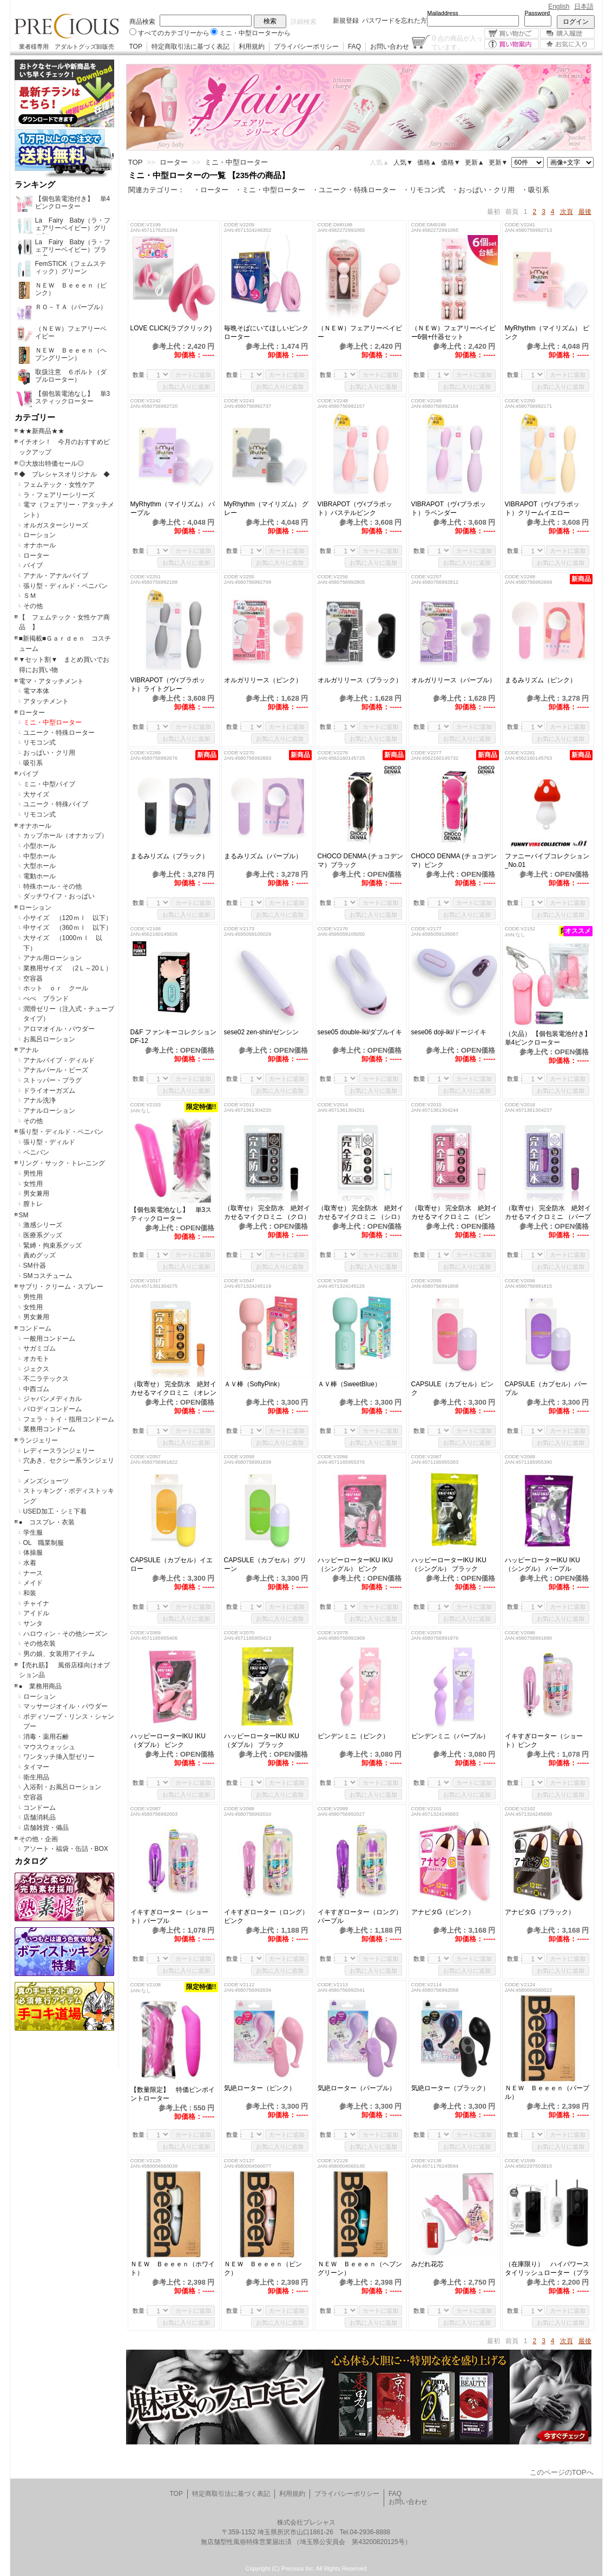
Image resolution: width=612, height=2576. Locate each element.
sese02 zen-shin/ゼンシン (261, 1032)
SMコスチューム (47, 1276)
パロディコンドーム (52, 1409)
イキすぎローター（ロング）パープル (360, 1916)
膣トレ (33, 1204)
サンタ (33, 1623)
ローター (36, 555)
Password (537, 13)
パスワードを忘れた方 (394, 20)
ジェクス (36, 1369)
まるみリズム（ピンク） (547, 680)
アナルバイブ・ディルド (59, 1060)
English (558, 6)
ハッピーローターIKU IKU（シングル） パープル (542, 1564)
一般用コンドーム (49, 1338)
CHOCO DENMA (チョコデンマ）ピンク (454, 860)
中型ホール (39, 856)
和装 (29, 1593)
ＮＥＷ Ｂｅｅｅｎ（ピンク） (263, 2268)
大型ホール (39, 866)
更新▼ (498, 162)
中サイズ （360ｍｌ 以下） (67, 927)
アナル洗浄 (39, 1100)
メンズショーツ (46, 1481)
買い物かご (511, 33)
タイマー (36, 1767)
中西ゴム (36, 1389)
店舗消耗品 (39, 1817)
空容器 (33, 978)
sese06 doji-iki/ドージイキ (448, 1032)
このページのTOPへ (562, 2472)
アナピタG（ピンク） (443, 1912)
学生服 (33, 1532)
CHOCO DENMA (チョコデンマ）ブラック (360, 860)
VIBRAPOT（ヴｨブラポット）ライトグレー (168, 684)
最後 (584, 212)
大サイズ (36, 794)
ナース (33, 1573)
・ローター (210, 190)
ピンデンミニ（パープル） (450, 1736)
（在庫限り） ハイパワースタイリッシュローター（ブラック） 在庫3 (547, 2268)
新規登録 (346, 20)
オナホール (39, 545)
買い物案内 (511, 44)
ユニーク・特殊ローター (59, 732)
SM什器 (34, 1265)
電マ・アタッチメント (51, 681)
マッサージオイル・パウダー (65, 1706)
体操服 (33, 1552)
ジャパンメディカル (52, 1399)
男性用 (33, 1173)
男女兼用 (36, 1193)
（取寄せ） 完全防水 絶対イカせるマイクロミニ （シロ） (361, 1212)
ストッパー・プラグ (52, 1080)
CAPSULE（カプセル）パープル (546, 1388)
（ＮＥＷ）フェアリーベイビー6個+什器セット (453, 332)
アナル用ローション (52, 958)
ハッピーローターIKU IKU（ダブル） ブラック (261, 1740)
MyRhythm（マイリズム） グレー (266, 508)
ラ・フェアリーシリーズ (59, 495)
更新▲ (474, 162)
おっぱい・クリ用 (49, 753)
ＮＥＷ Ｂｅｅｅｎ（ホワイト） (172, 2268)
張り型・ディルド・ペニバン (65, 586)
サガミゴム (39, 1348)
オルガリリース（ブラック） (360, 680)
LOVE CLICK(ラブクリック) (171, 328)
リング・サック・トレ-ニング (62, 1163)
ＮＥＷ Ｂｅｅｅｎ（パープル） (547, 2092)
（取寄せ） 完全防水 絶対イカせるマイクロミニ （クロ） (267, 1212)
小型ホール (39, 846)
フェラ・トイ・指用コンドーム (68, 1419)
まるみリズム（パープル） (267, 856)
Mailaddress (442, 13)
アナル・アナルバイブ (55, 575)
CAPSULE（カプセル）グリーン (265, 1564)
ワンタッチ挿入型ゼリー (59, 1756)
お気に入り (567, 44)
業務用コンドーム (49, 1429)
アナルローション (49, 1110)
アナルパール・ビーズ (55, 1070)
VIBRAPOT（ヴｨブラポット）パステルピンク (355, 508)
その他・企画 (38, 1839)
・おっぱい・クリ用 (483, 190)
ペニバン (36, 1152)
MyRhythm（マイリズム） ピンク (547, 332)
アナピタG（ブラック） (540, 1912)
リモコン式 (39, 742)
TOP (135, 46)
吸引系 (33, 763)
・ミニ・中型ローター (270, 190)
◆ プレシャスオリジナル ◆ (64, 474)
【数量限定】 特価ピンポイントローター (172, 2094)
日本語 (584, 6)
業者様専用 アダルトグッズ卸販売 (66, 46)
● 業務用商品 (40, 1686)
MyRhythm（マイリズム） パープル (172, 508)
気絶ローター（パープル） (357, 2088)
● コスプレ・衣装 (47, 1522)
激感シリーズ (42, 1225)
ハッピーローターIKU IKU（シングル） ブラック (448, 1564)
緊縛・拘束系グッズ (52, 1245)
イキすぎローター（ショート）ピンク (544, 1740)
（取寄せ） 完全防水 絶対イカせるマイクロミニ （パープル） (548, 1212)
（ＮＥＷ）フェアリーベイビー (360, 332)
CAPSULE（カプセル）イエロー (171, 1564)
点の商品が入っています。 (457, 42)
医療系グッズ (42, 1235)
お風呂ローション (49, 1039)
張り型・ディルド (49, 1142)
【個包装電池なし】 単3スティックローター (171, 1214)
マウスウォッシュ (49, 1747)
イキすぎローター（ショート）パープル (169, 1916)
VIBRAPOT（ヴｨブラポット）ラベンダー (448, 508)
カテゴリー (35, 417)
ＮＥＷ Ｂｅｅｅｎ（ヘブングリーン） (360, 2268)
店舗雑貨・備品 (46, 1827)
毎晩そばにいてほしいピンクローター (266, 332)
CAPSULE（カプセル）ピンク (452, 1388)
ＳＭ (29, 595)
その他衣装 (39, 1643)
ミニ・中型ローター (52, 722)
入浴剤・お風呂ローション (62, 1787)
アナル (28, 1050)
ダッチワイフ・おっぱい (59, 896)
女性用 (33, 1184)
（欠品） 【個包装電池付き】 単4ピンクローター (548, 1038)
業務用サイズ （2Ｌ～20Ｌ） (67, 968)
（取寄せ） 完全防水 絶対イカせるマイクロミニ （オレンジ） (173, 1388)
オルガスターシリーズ (55, 525)
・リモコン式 (424, 190)
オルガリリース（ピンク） (263, 680)
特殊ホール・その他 (52, 886)
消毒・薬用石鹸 (46, 1736)
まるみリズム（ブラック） (172, 856)
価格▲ (427, 162)
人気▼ (403, 162)
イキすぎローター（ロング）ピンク (266, 1916)
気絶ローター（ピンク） (259, 2088)
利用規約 (252, 46)
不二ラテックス (46, 1378)
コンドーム (35, 1328)
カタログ (31, 1861)
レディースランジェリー (59, 1451)
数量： (141, 374)
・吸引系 (535, 190)
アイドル (36, 1613)
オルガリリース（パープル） (453, 680)
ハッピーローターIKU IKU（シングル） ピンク (355, 1564)
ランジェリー (38, 1440)
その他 (33, 606)
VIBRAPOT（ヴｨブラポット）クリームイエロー (542, 508)
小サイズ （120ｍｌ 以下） (67, 918)
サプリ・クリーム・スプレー (61, 1286)
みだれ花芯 (427, 2264)
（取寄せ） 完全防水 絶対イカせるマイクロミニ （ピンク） (454, 1212)
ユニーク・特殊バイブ (55, 804)
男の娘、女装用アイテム (59, 1654)
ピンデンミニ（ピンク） (353, 1736)
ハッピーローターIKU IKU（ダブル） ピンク (168, 1740)
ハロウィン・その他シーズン (65, 1634)
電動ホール (39, 876)
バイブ (33, 565)
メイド (33, 1583)
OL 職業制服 (47, 1543)
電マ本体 (36, 691)
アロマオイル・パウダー (59, 1029)
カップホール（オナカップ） (65, 835)
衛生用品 (36, 1777)
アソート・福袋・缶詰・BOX (65, 1849)
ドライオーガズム (49, 1090)
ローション (39, 535)
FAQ (354, 46)
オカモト (36, 1358)
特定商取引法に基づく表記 (190, 46)
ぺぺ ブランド (46, 998)
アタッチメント (46, 701)
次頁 (566, 212)
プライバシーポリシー (306, 46)
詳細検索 (304, 21)
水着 (29, 1563)
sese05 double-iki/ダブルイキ (360, 1032)
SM (24, 1215)
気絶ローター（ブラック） (450, 2088)
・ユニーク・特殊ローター (354, 190)
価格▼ (450, 162)
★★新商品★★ (41, 431)
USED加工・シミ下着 (55, 1511)
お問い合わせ (389, 46)
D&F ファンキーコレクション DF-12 (173, 1036)
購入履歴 (567, 33)
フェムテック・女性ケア (59, 484)
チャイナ (36, 1603)
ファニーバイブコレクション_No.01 (547, 860)
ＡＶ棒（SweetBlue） (349, 1384)
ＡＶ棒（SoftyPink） (254, 1384)
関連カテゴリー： (156, 190)
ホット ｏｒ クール (59, 988)
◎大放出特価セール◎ (51, 463)
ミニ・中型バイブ (49, 784)
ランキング (35, 184)
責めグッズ (39, 1255)
